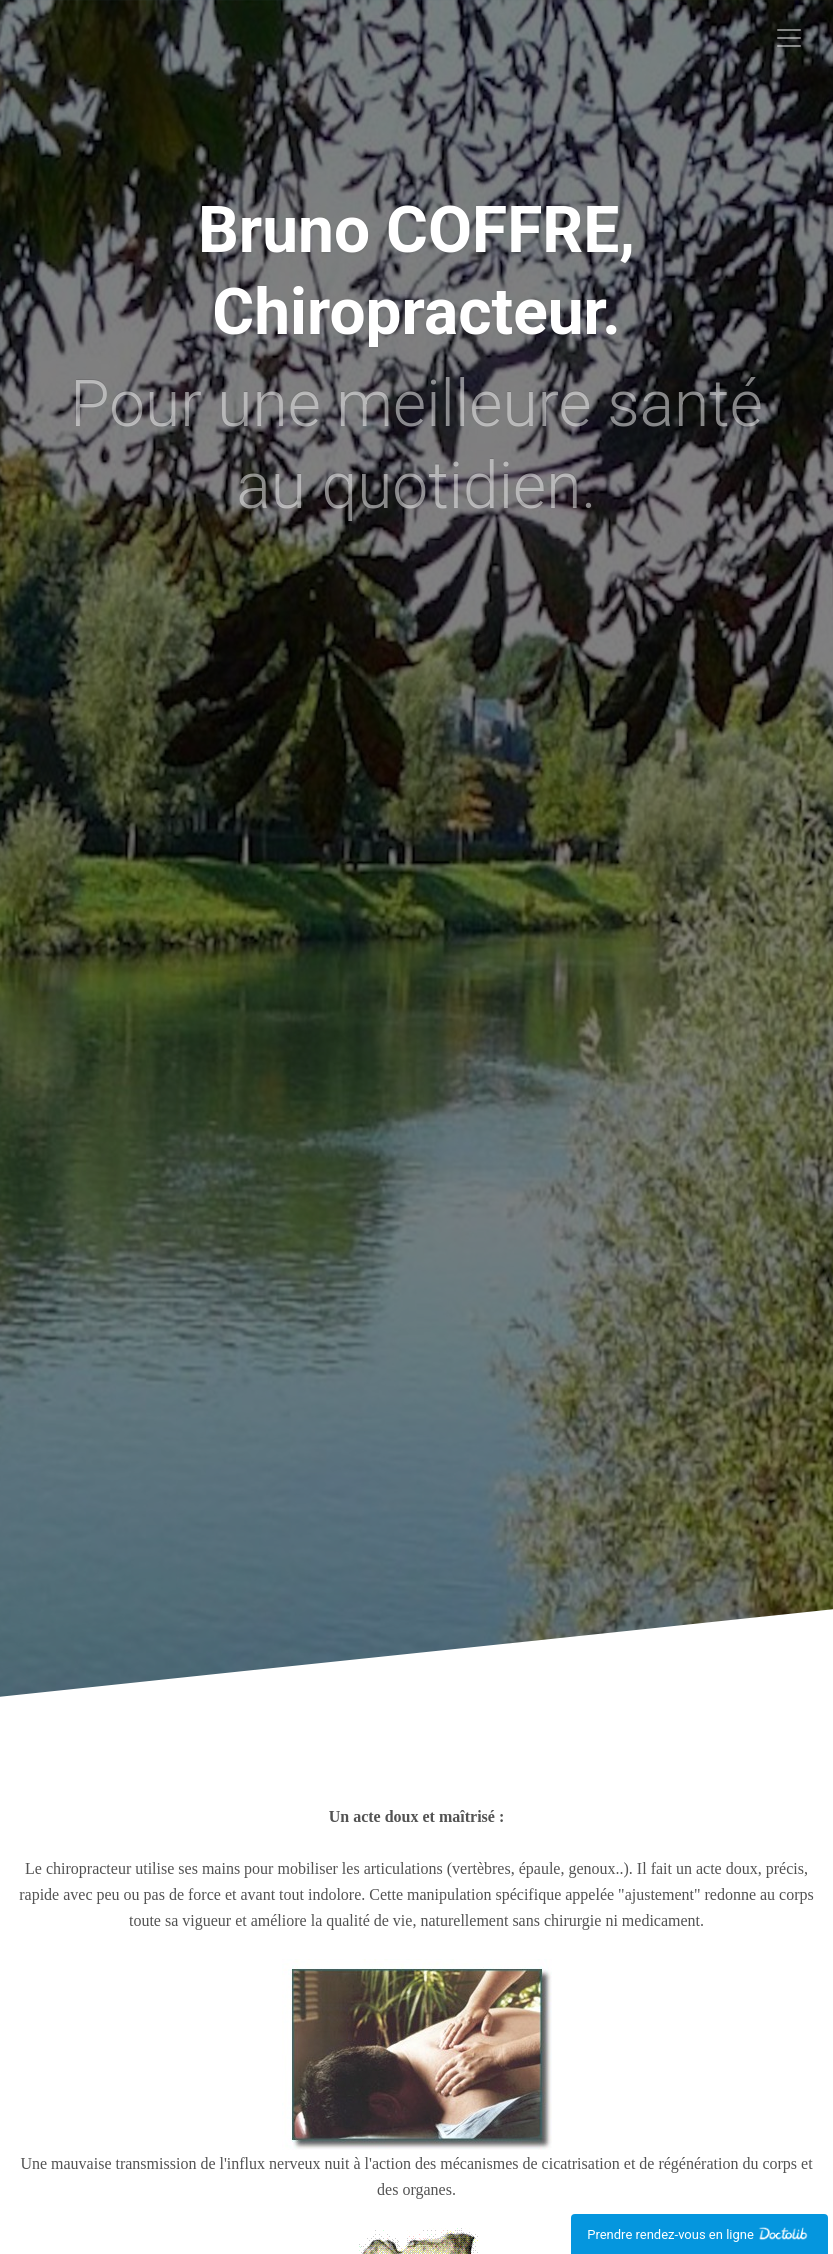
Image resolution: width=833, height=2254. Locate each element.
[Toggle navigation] (789, 38)
